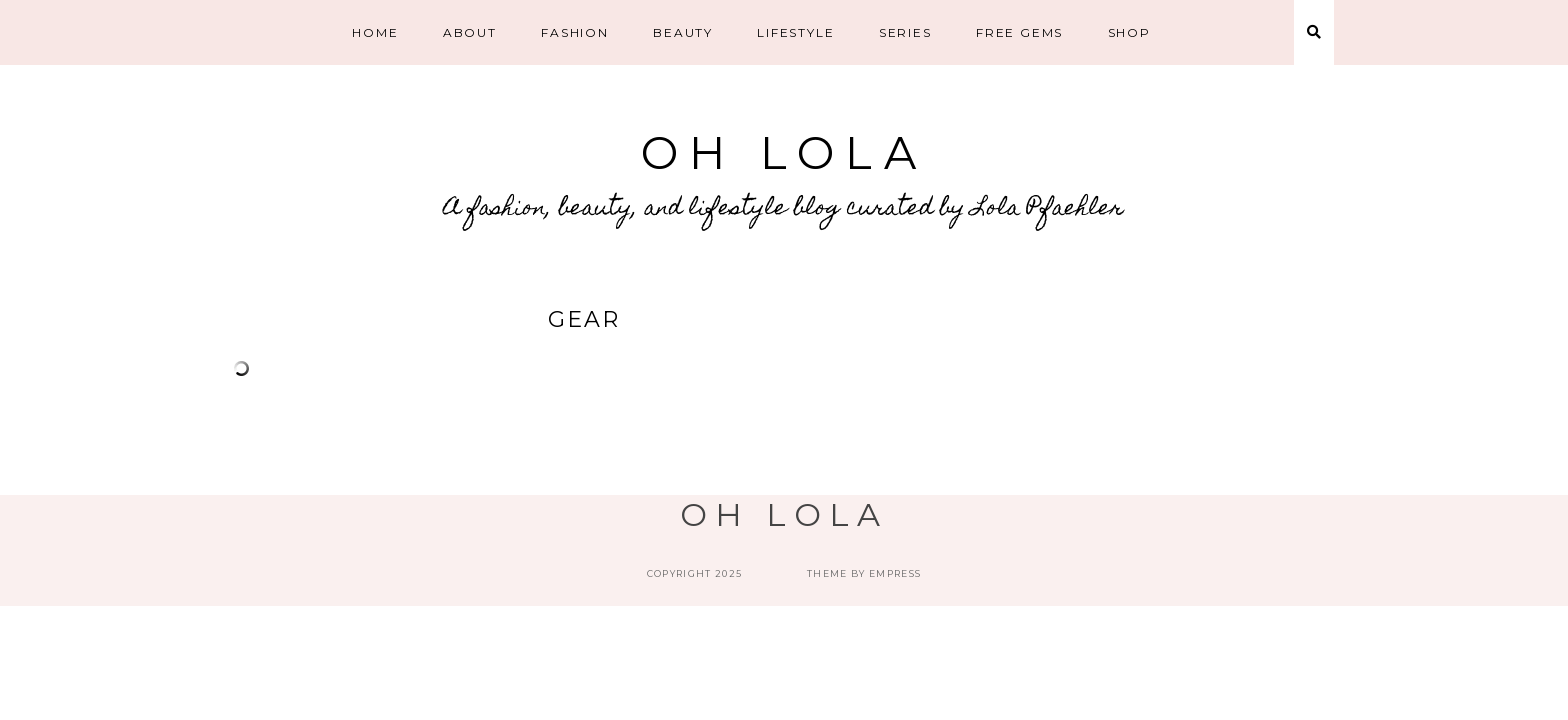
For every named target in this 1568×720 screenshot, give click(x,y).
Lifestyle (795, 32)
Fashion (575, 32)
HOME (375, 32)
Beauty (683, 32)
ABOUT (470, 32)
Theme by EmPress (864, 573)
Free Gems (1019, 32)
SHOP (1129, 32)
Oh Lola (784, 152)
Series (905, 32)
